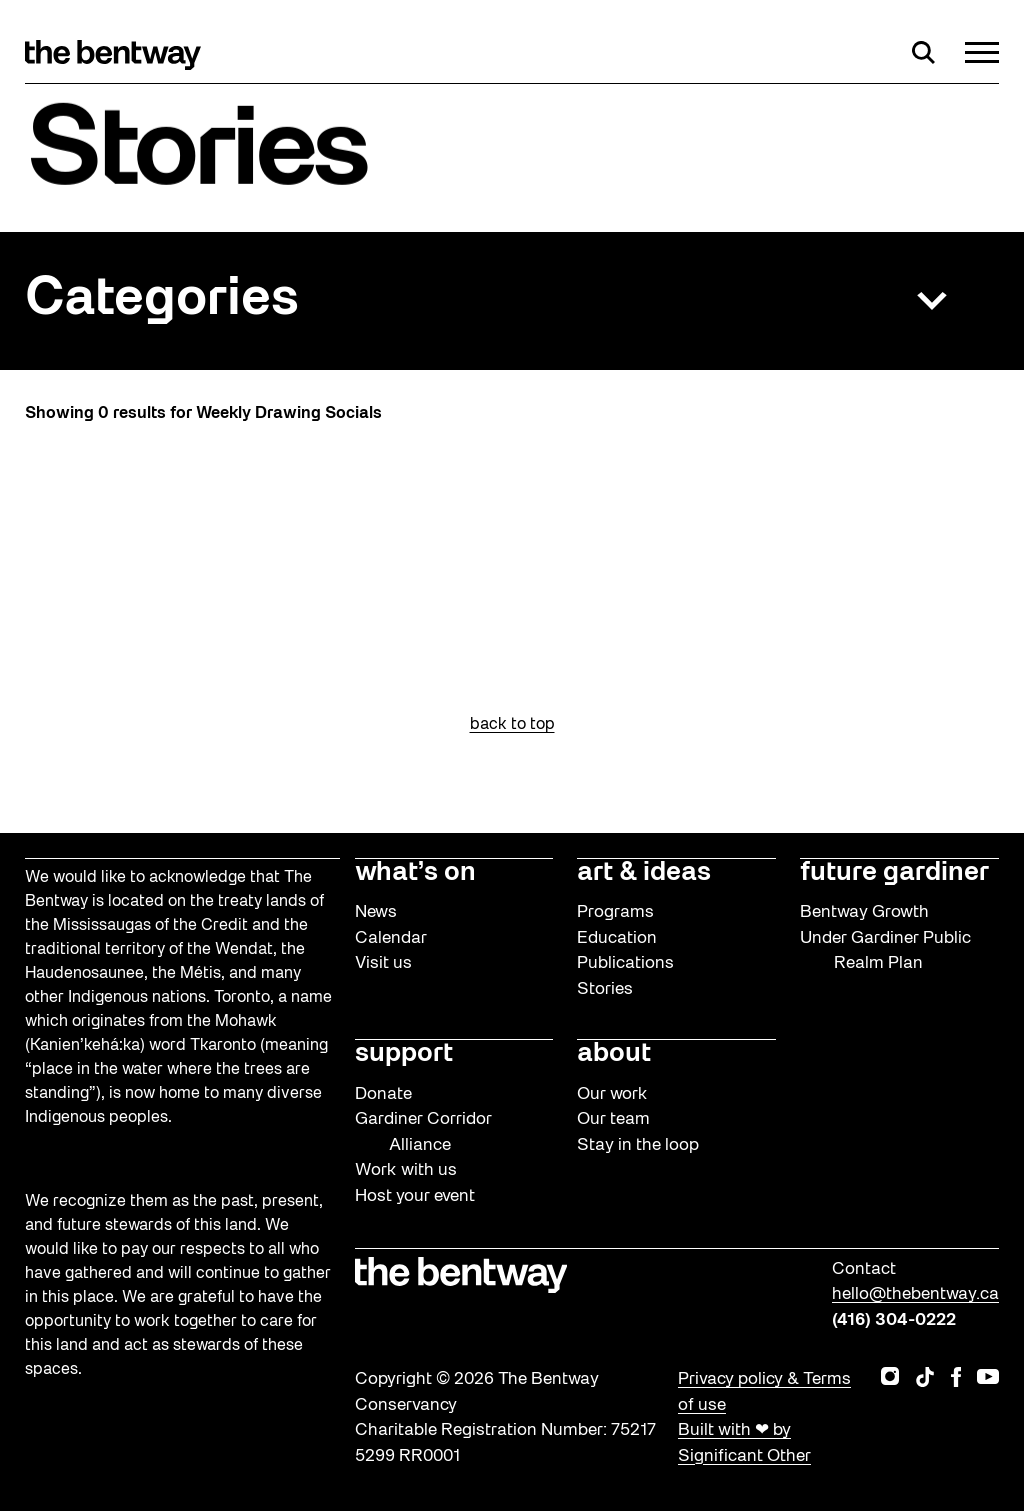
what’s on (415, 873)
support (404, 1054)
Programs (615, 912)
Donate (383, 1094)
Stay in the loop (638, 1145)
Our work (612, 1094)
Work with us (406, 1170)
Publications (625, 963)
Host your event (415, 1196)
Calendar (391, 938)
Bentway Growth (864, 912)
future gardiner (894, 873)
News (376, 912)
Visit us (383, 963)
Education (617, 938)
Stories (605, 989)
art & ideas (644, 873)
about (614, 1054)
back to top (512, 725)
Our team (613, 1119)
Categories (162, 300)
